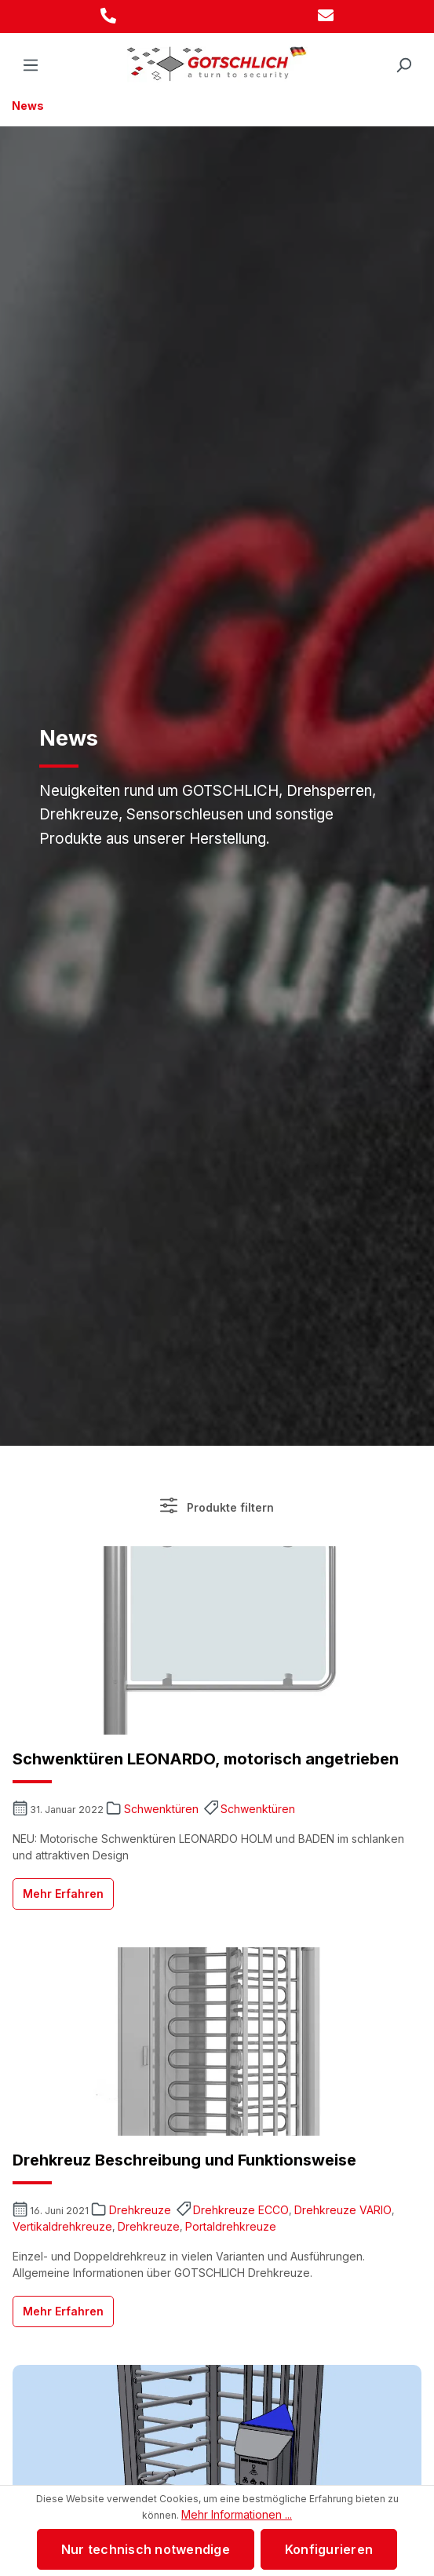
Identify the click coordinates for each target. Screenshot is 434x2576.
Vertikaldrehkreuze (62, 2226)
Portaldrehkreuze (230, 2226)
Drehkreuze (140, 2210)
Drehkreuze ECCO (241, 2210)
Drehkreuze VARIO (343, 2210)
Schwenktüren (161, 1808)
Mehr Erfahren (63, 1893)
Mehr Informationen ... (236, 2514)
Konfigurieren (329, 2549)
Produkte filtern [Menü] (217, 1505)
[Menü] (30, 65)
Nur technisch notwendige (145, 2549)
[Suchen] (403, 65)
